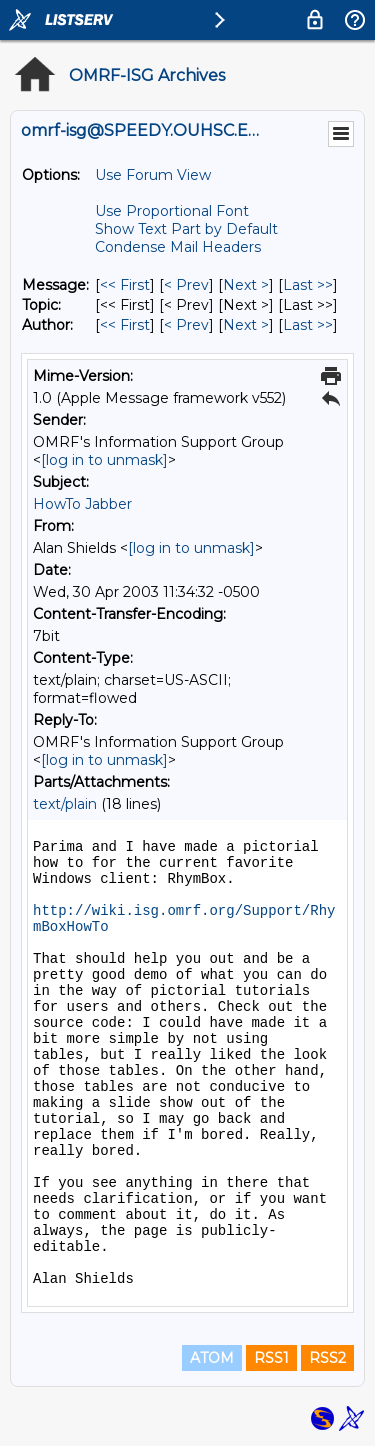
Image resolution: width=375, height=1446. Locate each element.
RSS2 (327, 1358)
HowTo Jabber (82, 504)
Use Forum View (153, 175)
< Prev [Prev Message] (186, 285)
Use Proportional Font (172, 211)
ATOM (212, 1358)
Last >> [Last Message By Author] (308, 325)
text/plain (65, 804)
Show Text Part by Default (186, 229)
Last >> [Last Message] (308, 285)
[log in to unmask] (104, 460)
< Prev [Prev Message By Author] (186, 325)
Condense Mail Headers (178, 247)
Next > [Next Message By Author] (246, 325)
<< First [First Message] (125, 285)
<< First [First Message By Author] (125, 325)
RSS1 (271, 1358)
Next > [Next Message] (246, 285)
